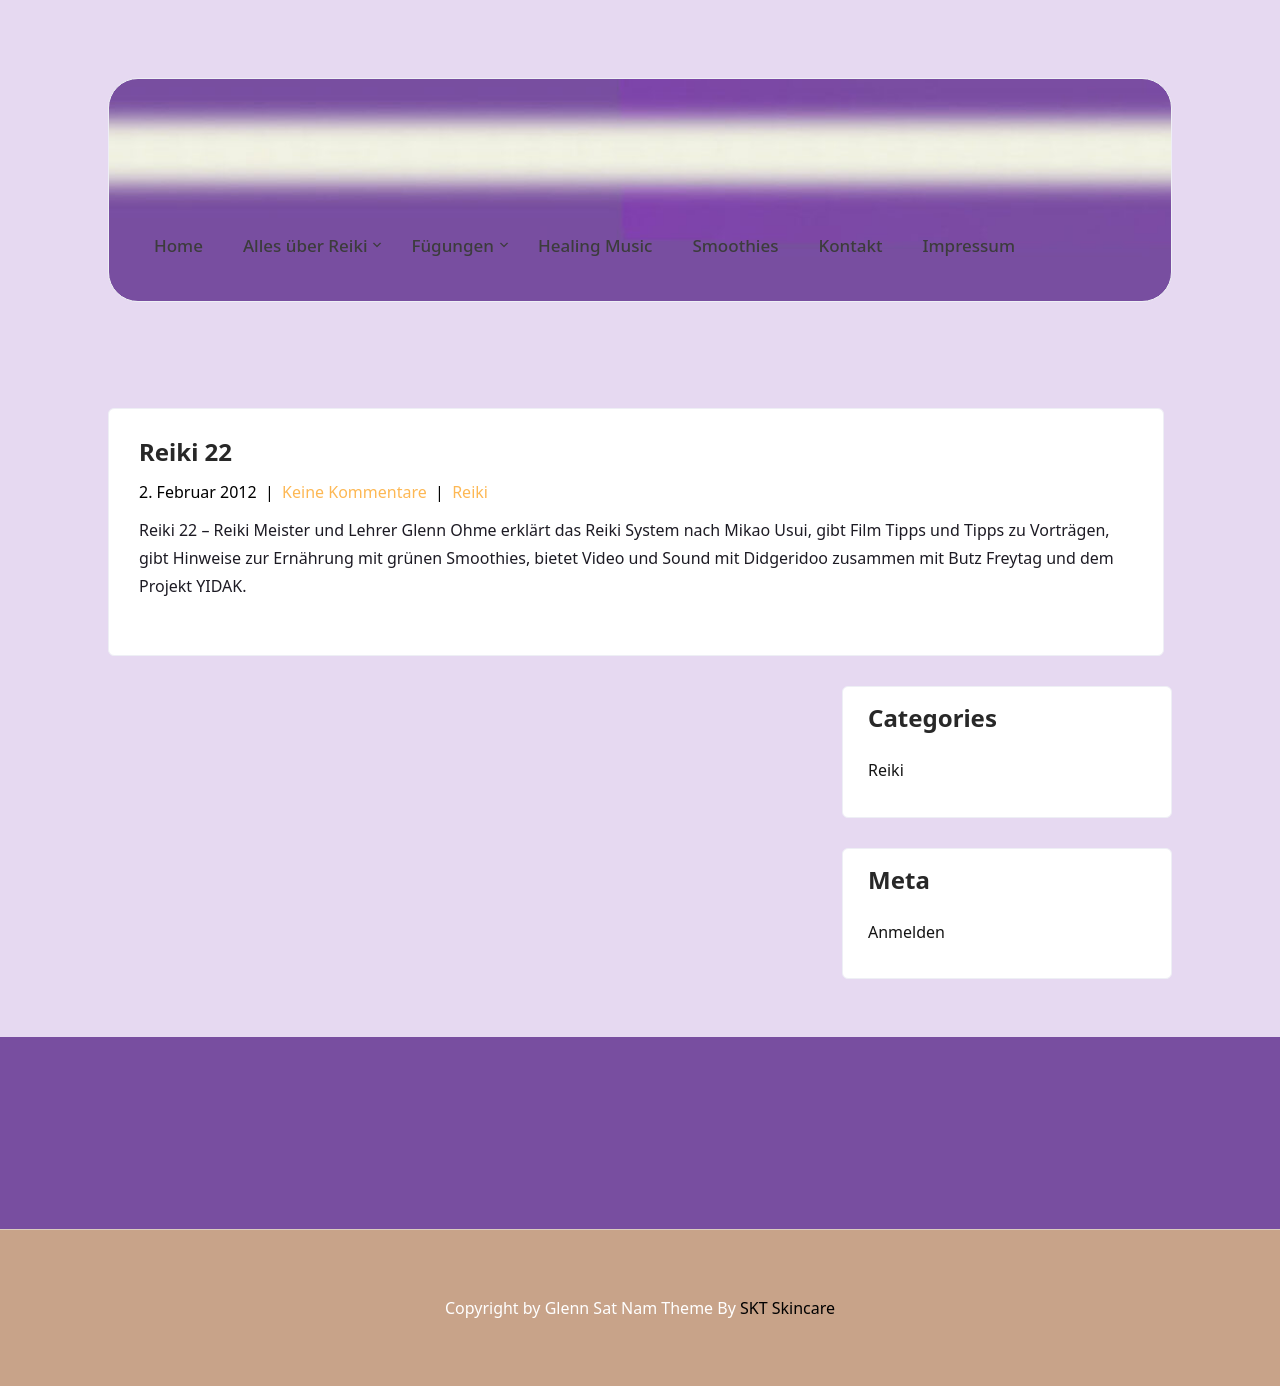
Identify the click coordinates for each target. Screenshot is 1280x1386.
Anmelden (906, 932)
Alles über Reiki (305, 245)
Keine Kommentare (354, 492)
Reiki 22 (185, 451)
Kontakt (850, 245)
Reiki (470, 492)
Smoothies (735, 245)
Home (178, 245)
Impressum (968, 245)
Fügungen (452, 245)
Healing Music (595, 245)
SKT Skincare (787, 1308)
